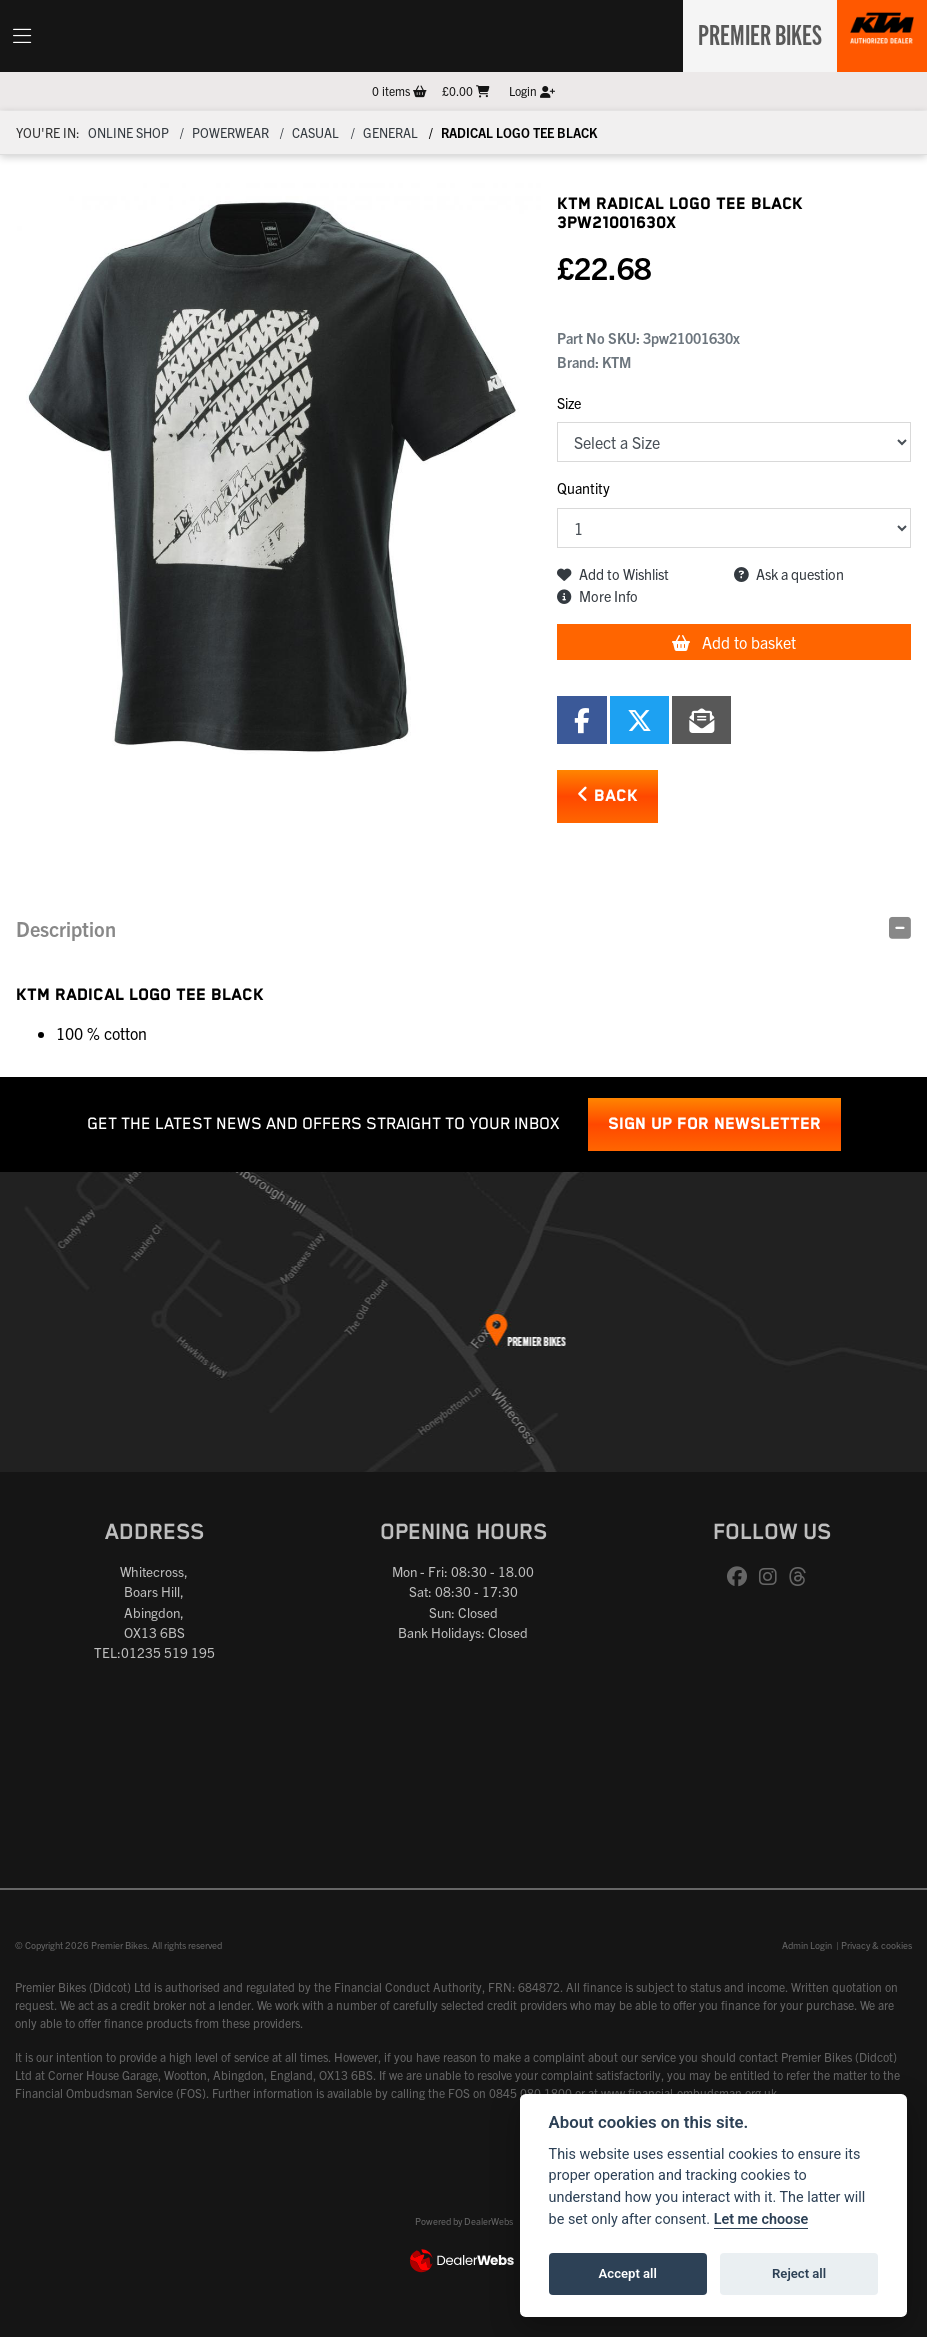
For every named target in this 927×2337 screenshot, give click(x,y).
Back (607, 795)
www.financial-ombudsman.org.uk (689, 2092)
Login (532, 90)
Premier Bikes (754, 33)
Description (66, 928)
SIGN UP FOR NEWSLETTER (714, 1124)
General (390, 132)
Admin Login (807, 1945)
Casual (315, 132)
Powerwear (230, 132)
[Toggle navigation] (22, 36)
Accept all (628, 2273)
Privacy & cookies (876, 1945)
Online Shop (128, 132)
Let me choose (761, 2219)
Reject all (799, 2273)
